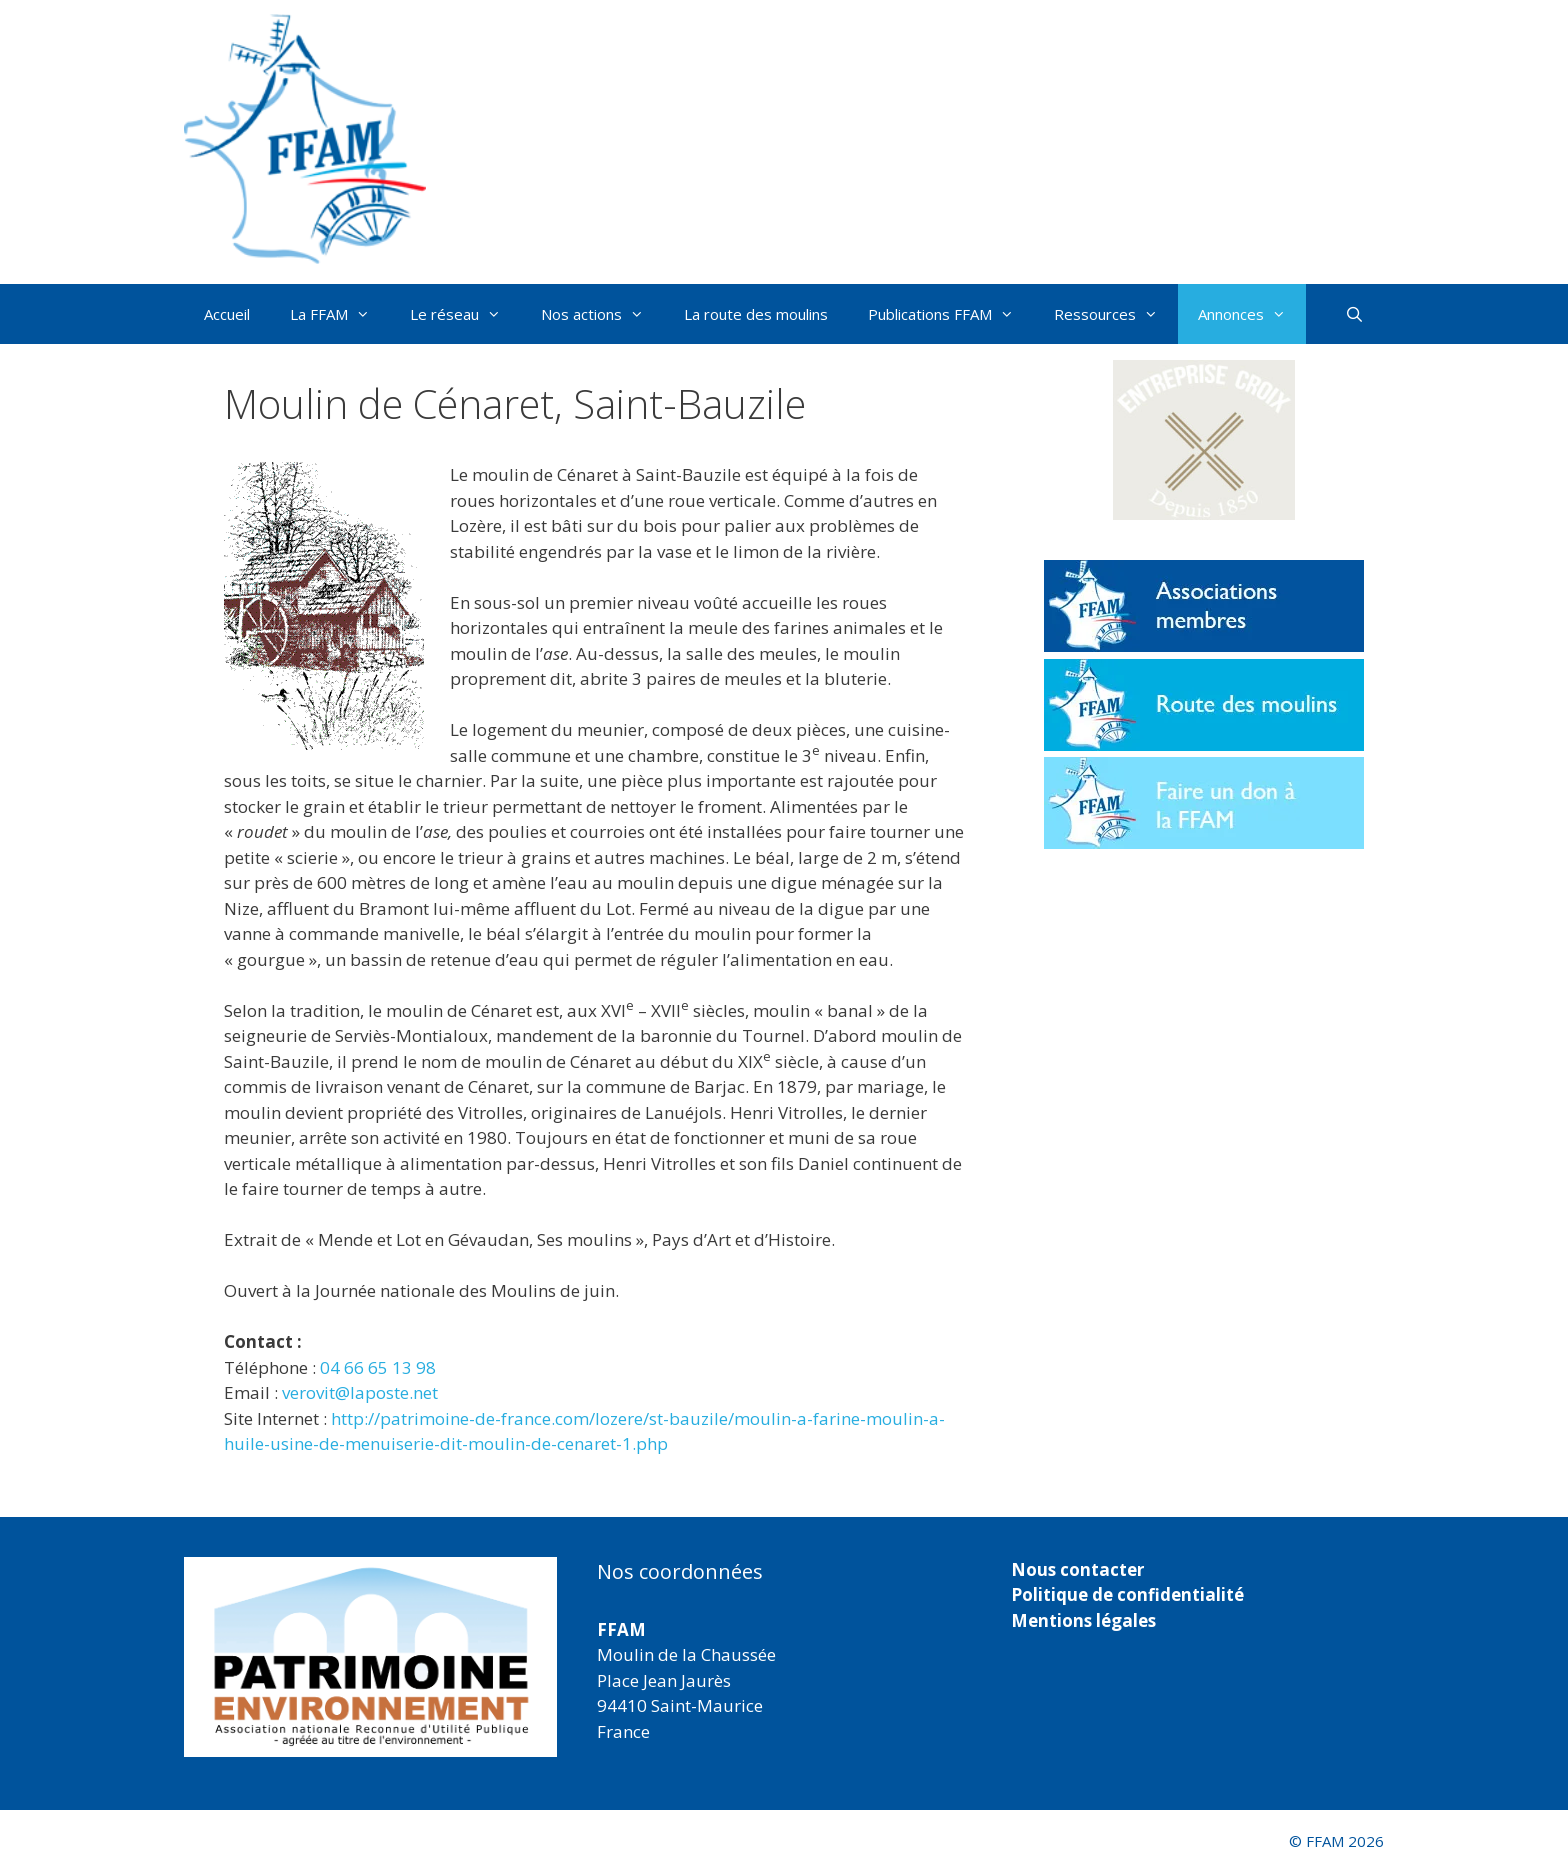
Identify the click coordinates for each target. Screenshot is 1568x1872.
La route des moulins (756, 314)
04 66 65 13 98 (378, 1367)
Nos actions (602, 314)
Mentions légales (1083, 1620)
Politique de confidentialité (1127, 1594)
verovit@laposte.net (360, 1392)
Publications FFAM (951, 314)
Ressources (1116, 314)
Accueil (227, 314)
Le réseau (465, 314)
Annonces (1252, 314)
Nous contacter (1077, 1569)
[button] (1204, 440)
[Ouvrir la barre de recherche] (1354, 314)
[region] (370, 1657)
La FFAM (340, 314)
